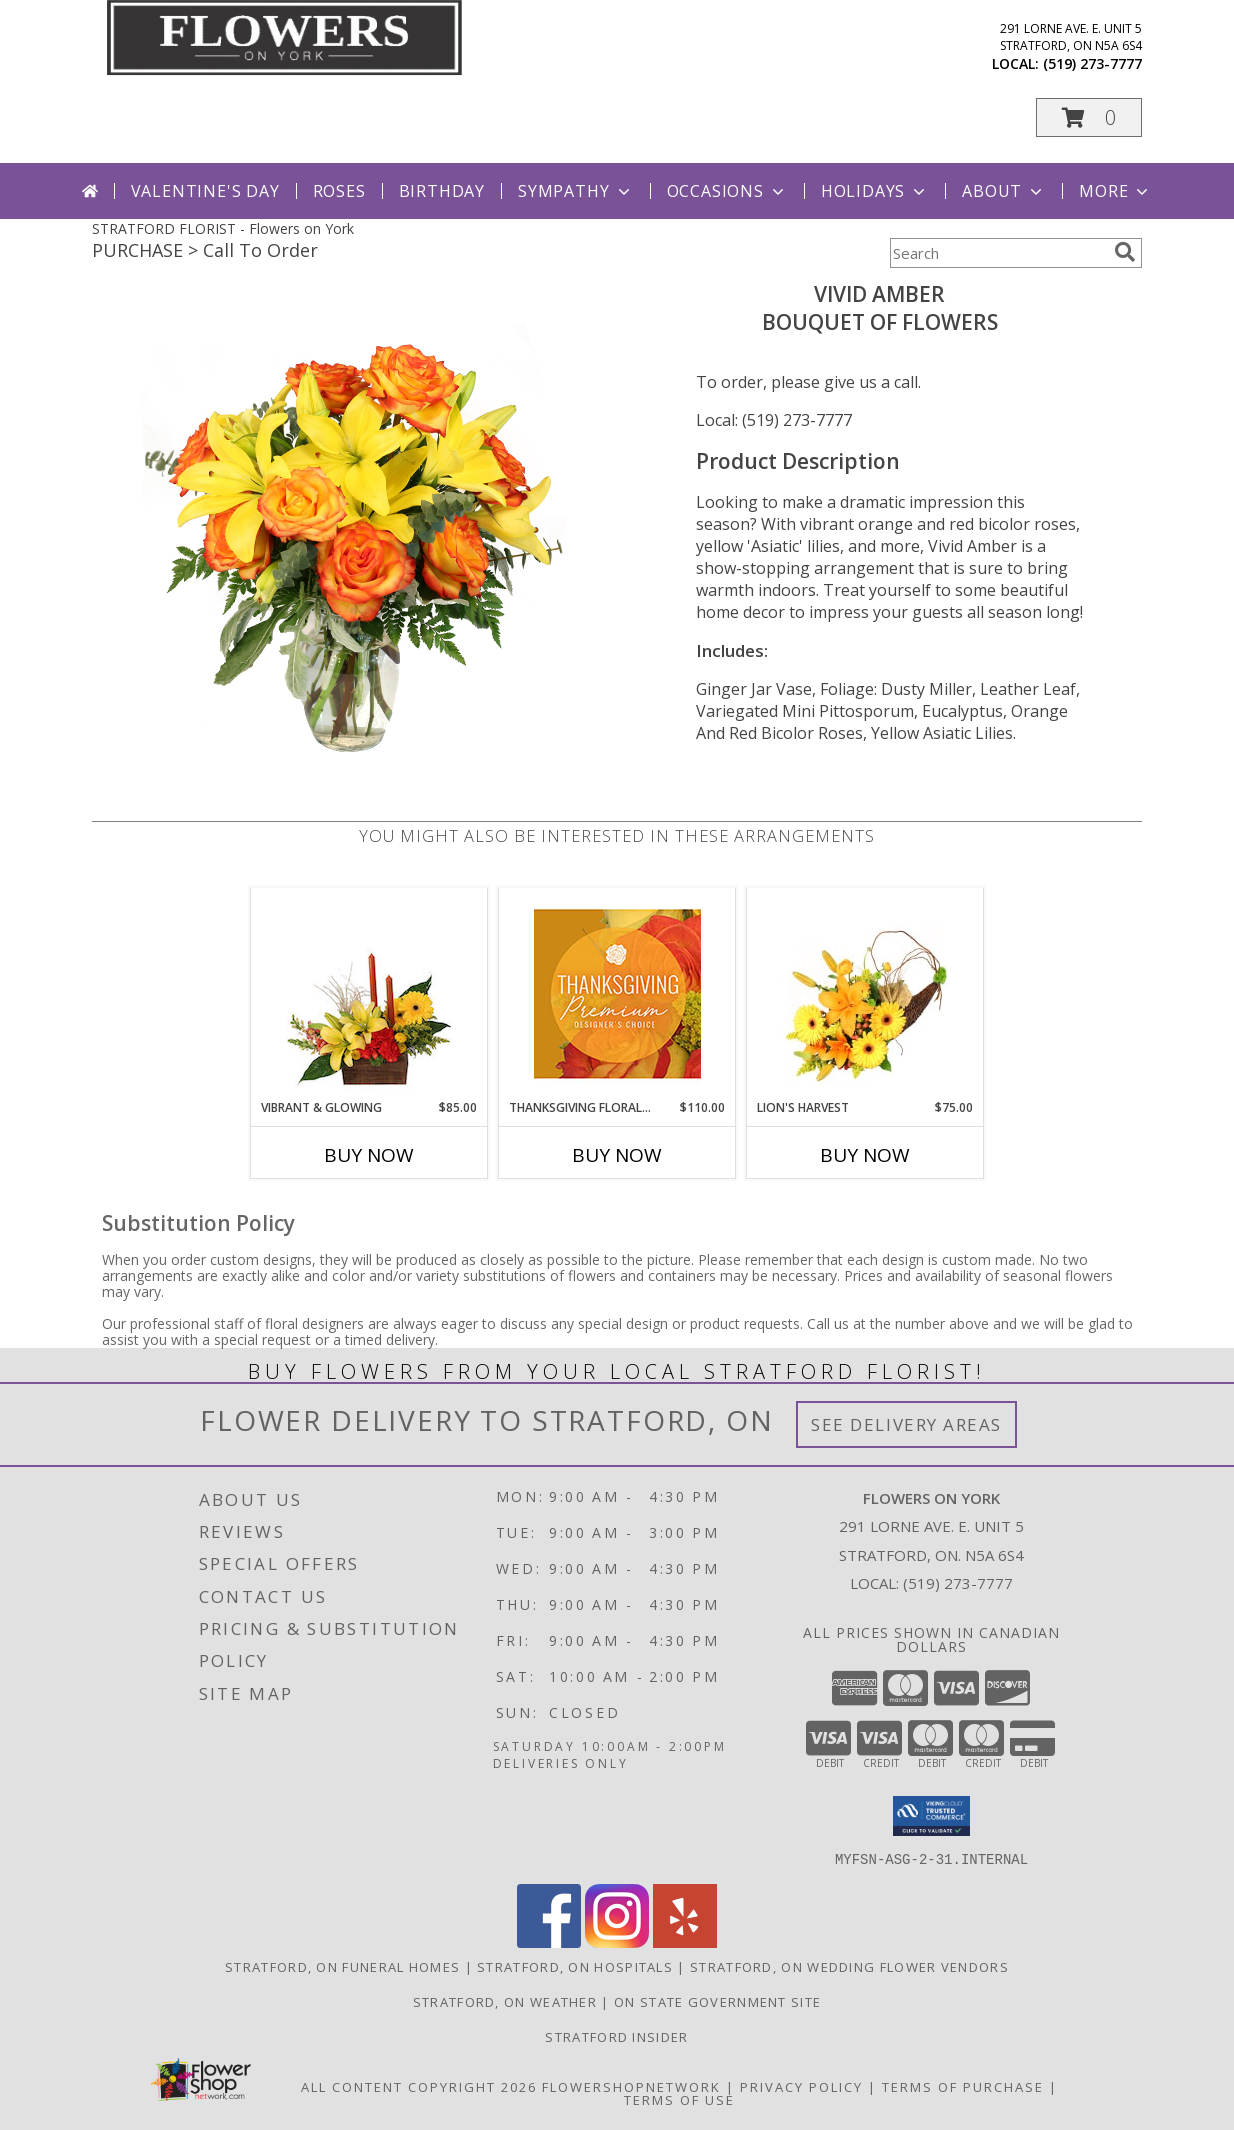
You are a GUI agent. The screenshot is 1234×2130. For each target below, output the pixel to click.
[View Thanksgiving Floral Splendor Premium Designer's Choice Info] (617, 993)
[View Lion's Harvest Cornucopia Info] (865, 993)
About (1004, 191)
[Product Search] (998, 253)
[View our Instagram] (617, 1941)
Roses (339, 191)
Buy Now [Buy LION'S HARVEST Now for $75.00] (865, 1155)
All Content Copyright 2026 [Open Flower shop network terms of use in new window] (419, 2086)
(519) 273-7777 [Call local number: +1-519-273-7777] (1092, 63)
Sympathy (575, 191)
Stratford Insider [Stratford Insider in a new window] (616, 2036)
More (1115, 191)
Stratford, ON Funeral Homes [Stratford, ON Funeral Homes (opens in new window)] (342, 1966)
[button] (1089, 117)
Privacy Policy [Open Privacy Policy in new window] (801, 2086)
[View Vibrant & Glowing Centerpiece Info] (369, 993)
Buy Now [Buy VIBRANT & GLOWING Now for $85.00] (369, 1155)
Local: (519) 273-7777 (774, 420)
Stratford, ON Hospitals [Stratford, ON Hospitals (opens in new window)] (575, 1966)
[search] (1125, 252)
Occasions (727, 191)
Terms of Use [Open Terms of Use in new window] (679, 2099)
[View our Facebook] (549, 1941)
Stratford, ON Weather (505, 2001)
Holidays (875, 191)
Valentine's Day (205, 191)
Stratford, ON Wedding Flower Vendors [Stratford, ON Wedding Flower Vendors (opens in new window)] (849, 1966)
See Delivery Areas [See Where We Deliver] (906, 1424)
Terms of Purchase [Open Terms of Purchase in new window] (963, 2086)
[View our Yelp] (685, 1941)
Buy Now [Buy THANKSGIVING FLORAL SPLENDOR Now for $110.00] (617, 1155)
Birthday (442, 191)
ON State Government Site (717, 2001)
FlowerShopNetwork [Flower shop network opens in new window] (631, 2086)
